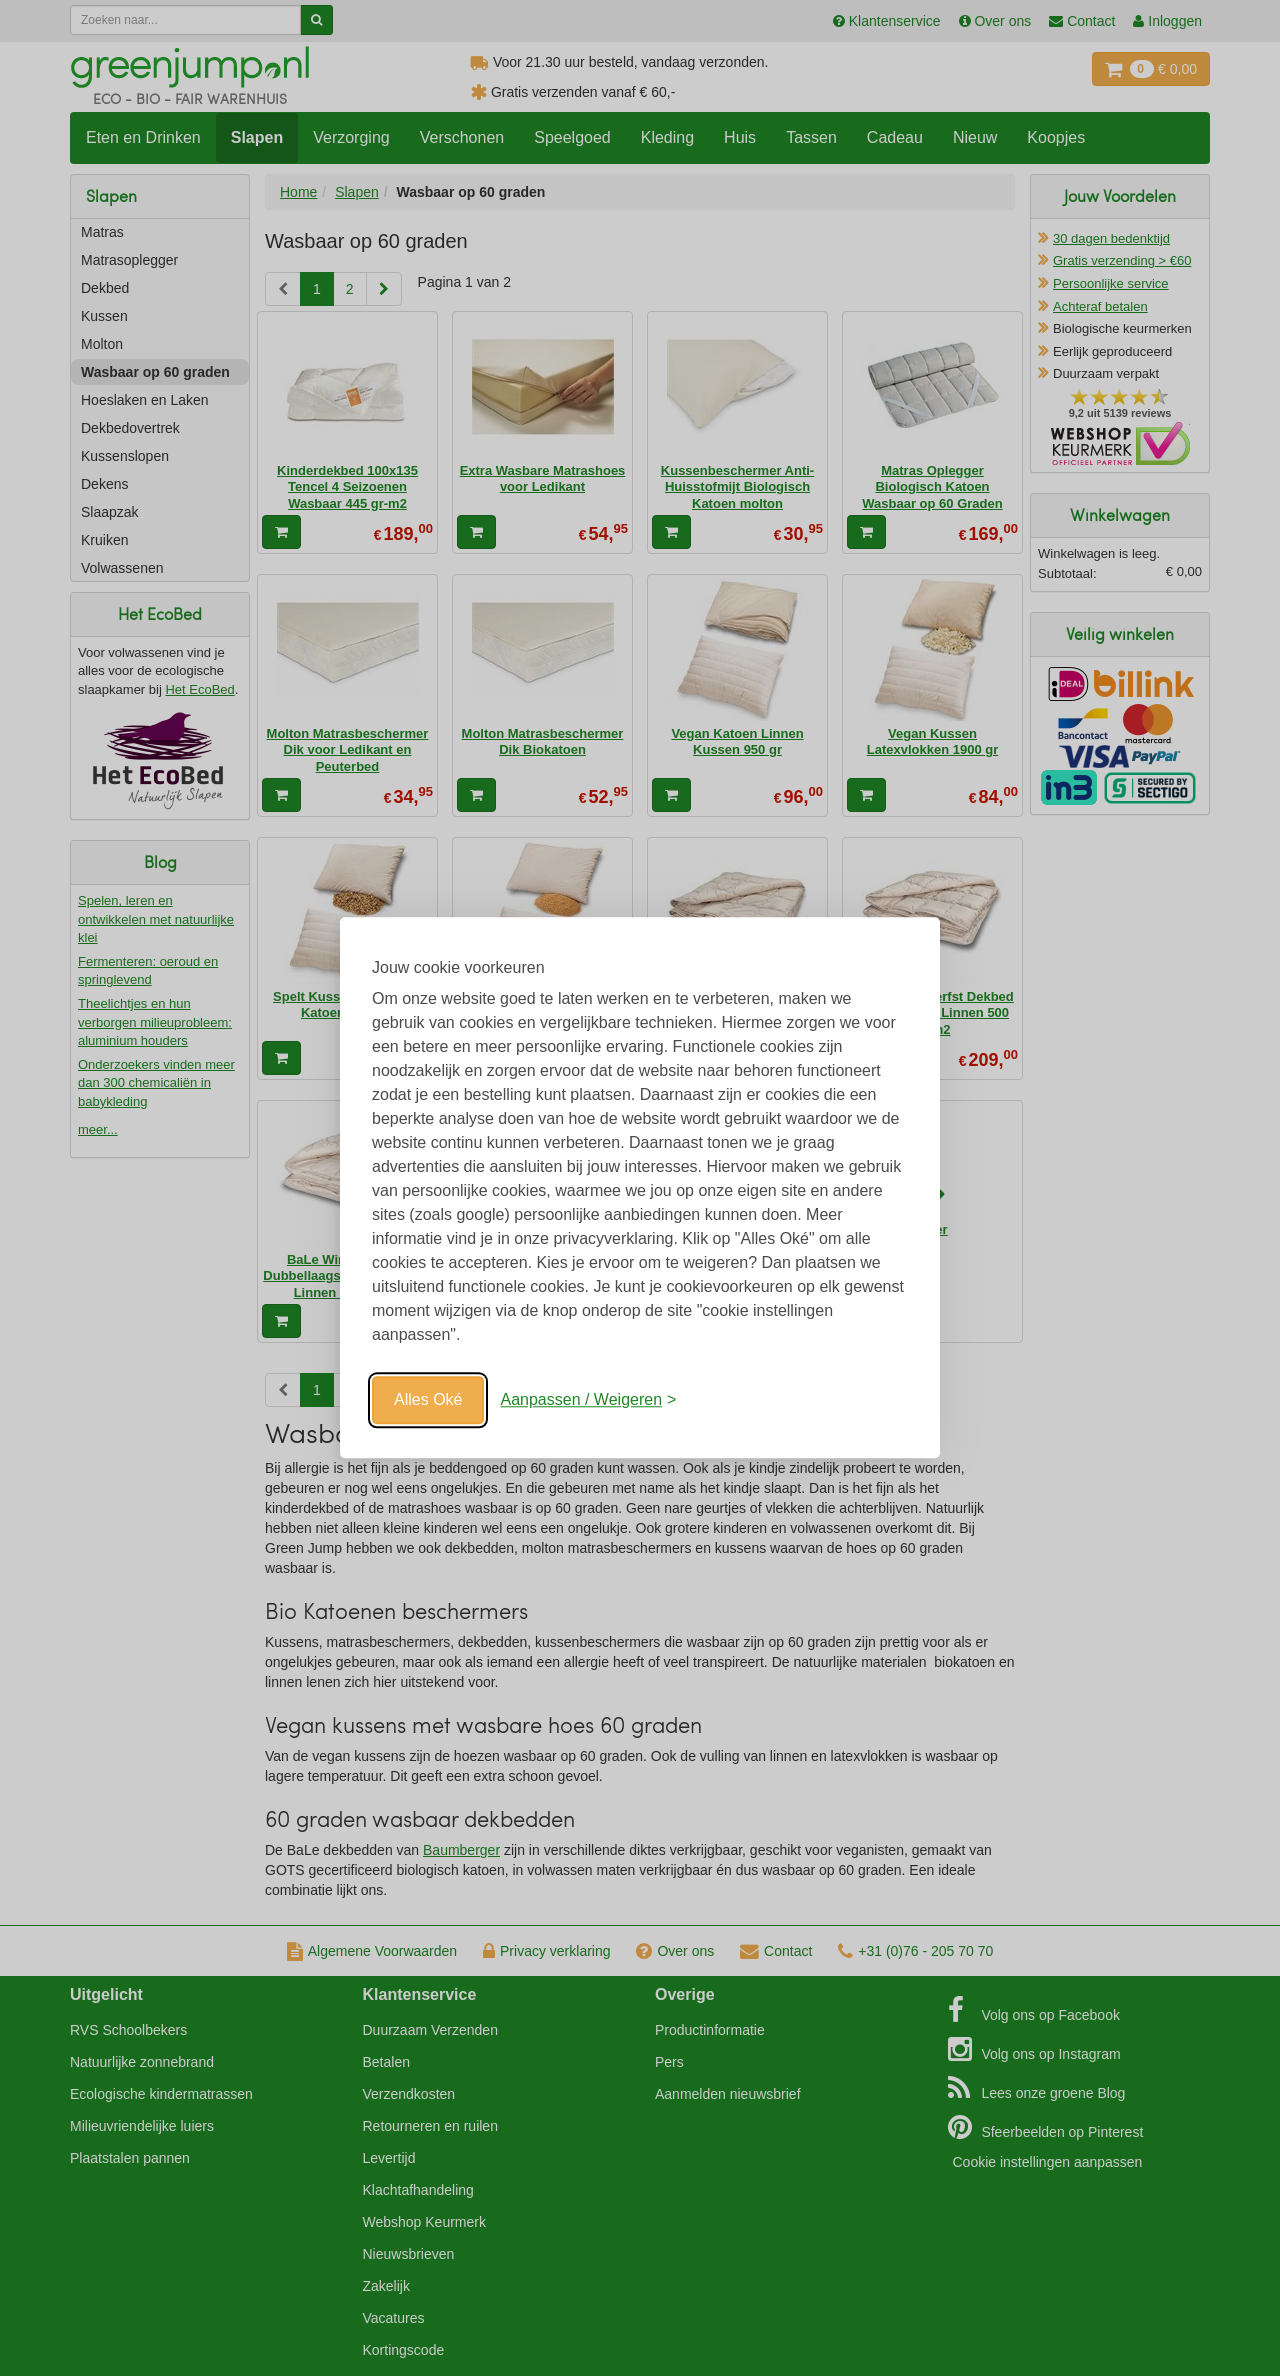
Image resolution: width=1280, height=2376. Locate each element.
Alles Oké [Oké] (428, 1399)
